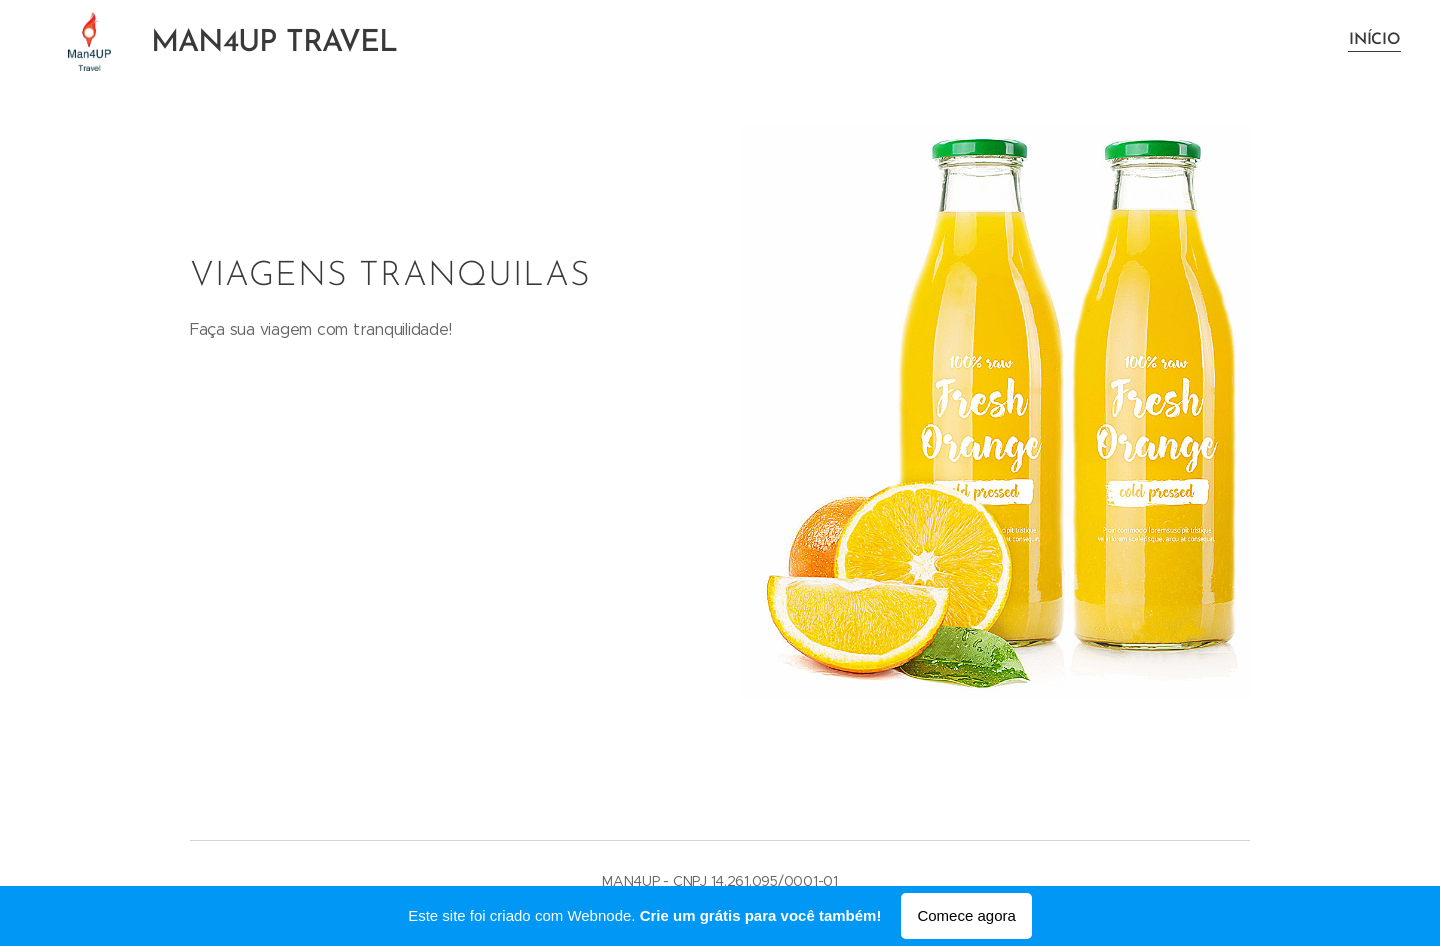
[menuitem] (1372, 41)
